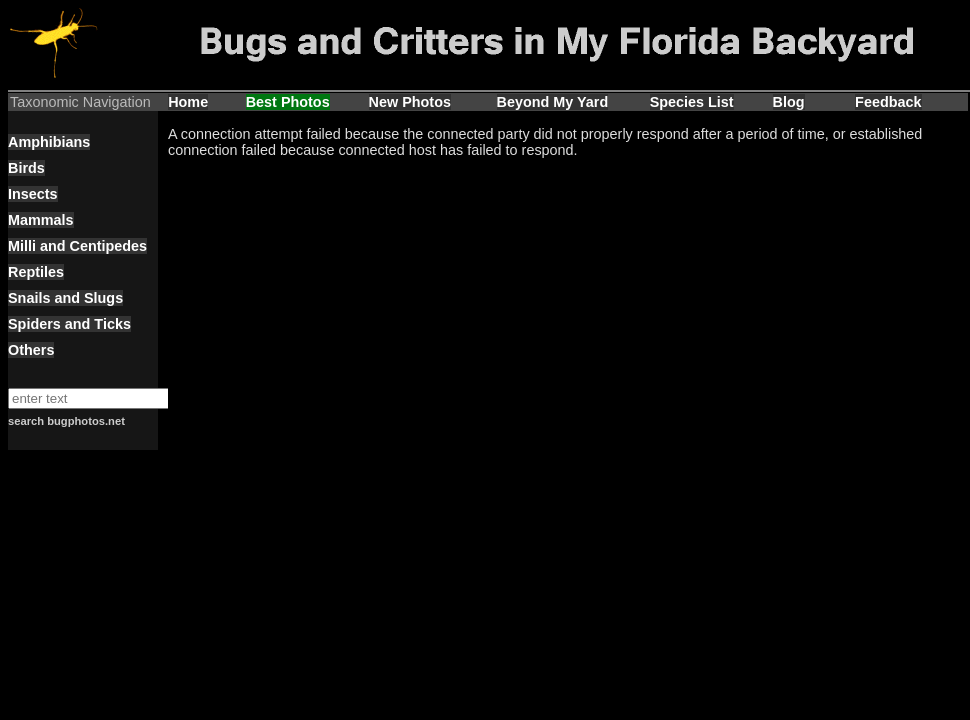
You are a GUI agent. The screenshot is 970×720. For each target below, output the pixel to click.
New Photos (410, 102)
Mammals (41, 220)
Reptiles (36, 272)
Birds (26, 168)
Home (188, 102)
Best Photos (288, 102)
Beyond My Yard (553, 102)
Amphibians (49, 142)
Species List (692, 102)
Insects (33, 194)
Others (31, 350)
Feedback (888, 102)
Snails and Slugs (65, 298)
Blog (789, 102)
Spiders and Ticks (69, 324)
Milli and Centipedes (77, 246)
